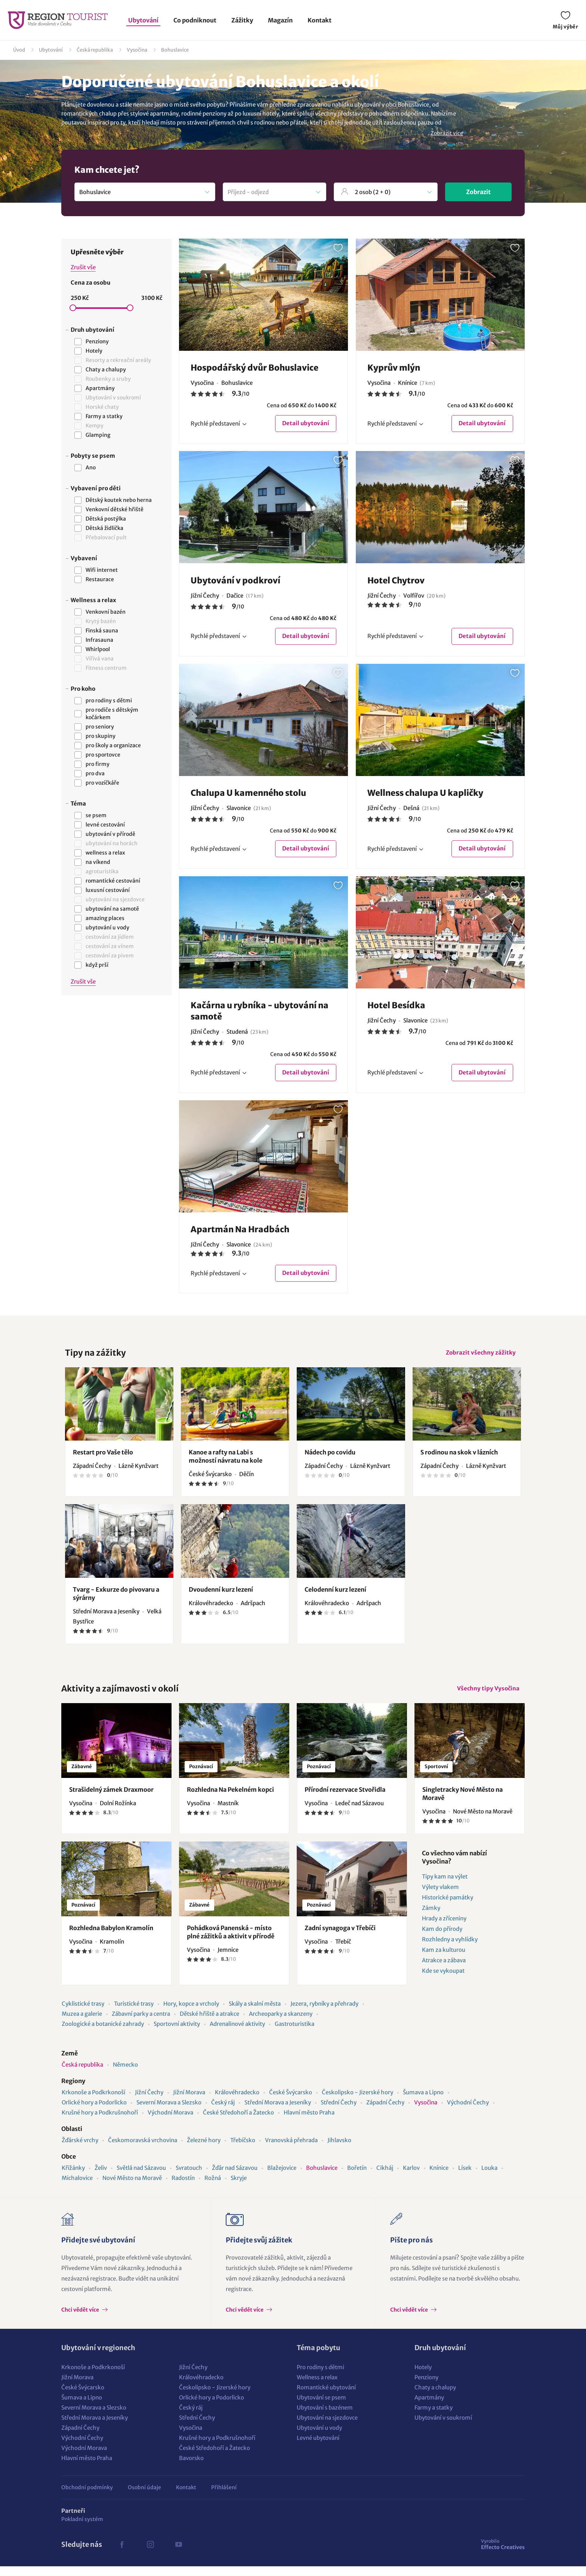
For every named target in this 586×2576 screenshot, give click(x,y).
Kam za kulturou (443, 1959)
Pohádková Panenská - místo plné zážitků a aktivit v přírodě (230, 1942)
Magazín (280, 20)
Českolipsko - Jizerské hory (357, 2102)
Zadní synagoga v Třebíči (340, 1937)
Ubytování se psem (321, 2407)
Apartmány (429, 2407)
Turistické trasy (134, 2013)
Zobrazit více (447, 133)
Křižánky (73, 2177)
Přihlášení (224, 2497)
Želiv (101, 2177)
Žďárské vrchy (80, 2149)
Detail (305, 423)
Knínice (438, 2177)
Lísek (465, 2177)
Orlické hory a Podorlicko (94, 2112)
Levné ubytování (318, 2447)
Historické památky (447, 1907)
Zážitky (242, 20)
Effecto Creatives (503, 2554)
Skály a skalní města (255, 2013)
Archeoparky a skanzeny (280, 2023)
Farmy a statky (433, 2417)
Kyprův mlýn (393, 367)
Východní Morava (170, 2122)
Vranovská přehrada (291, 2149)
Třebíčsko (242, 2149)
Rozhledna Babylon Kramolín (111, 1937)
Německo (125, 2074)
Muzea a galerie (82, 2023)
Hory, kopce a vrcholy (191, 2013)
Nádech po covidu (330, 1459)
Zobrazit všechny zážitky (479, 1358)
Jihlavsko (339, 2149)
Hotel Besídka (396, 1008)
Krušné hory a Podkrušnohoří (100, 2122)
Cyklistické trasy (83, 2013)
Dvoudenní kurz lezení (221, 1597)
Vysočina (137, 50)
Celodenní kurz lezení (335, 1597)
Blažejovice (281, 2177)
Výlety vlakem (440, 1896)
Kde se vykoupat (443, 1980)
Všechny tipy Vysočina (486, 1697)
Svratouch (189, 2177)
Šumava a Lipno (423, 2102)
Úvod (19, 50)
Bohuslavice (175, 50)
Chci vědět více (80, 2319)
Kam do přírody (442, 1938)
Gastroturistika (294, 2033)
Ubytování (143, 20)
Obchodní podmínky (87, 2497)
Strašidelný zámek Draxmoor (111, 1799)
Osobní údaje (144, 2497)
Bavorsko (191, 2467)
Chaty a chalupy (435, 2397)
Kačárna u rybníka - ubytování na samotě (260, 1014)
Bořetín (357, 2177)
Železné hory (203, 2149)
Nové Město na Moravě (132, 2187)
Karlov (411, 2177)
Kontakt (319, 20)
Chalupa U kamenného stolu (248, 794)
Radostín (183, 2187)
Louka (489, 2177)
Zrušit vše (83, 267)
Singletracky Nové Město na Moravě (462, 1803)
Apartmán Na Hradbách (240, 1233)
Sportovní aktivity (177, 2033)
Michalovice (77, 2187)
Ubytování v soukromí (443, 2427)
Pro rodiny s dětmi (320, 2376)
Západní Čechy (385, 2112)
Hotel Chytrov (396, 581)
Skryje (239, 2187)
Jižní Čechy (149, 2102)
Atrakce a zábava (444, 1970)
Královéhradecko (237, 2102)
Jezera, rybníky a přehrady (324, 2013)
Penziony (426, 2387)
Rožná (212, 2187)
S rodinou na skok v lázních (459, 1459)
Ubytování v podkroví (235, 581)
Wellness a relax (317, 2387)
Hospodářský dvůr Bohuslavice (254, 367)
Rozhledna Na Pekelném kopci (230, 1799)
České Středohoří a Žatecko (238, 2122)
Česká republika (95, 50)
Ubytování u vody (319, 2437)
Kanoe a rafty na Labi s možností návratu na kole (225, 1464)
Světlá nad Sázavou (141, 2177)
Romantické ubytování (326, 2397)
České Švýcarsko (290, 2102)
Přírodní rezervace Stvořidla (345, 1799)
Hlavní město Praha (309, 2122)
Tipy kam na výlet (445, 1886)
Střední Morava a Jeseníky (277, 2112)
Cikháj (384, 2177)
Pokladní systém (82, 2529)
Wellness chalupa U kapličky (425, 794)
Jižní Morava (189, 2102)
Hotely (423, 2376)
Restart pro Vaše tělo (103, 1459)
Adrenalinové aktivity (237, 2033)
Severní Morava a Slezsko (168, 2112)
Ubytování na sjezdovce (327, 2427)
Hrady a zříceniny (444, 1928)
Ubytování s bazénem (325, 2417)
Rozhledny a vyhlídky (450, 1949)
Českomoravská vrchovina (142, 2149)
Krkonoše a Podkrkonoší (93, 2102)
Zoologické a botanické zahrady (103, 2033)
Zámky (431, 1917)
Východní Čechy (468, 2112)
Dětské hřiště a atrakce (209, 2023)
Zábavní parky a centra (141, 2023)
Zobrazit (478, 192)
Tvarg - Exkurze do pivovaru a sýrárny (116, 1601)
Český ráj (223, 2112)
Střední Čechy (339, 2112)
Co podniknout (194, 20)
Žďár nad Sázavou (234, 2177)
